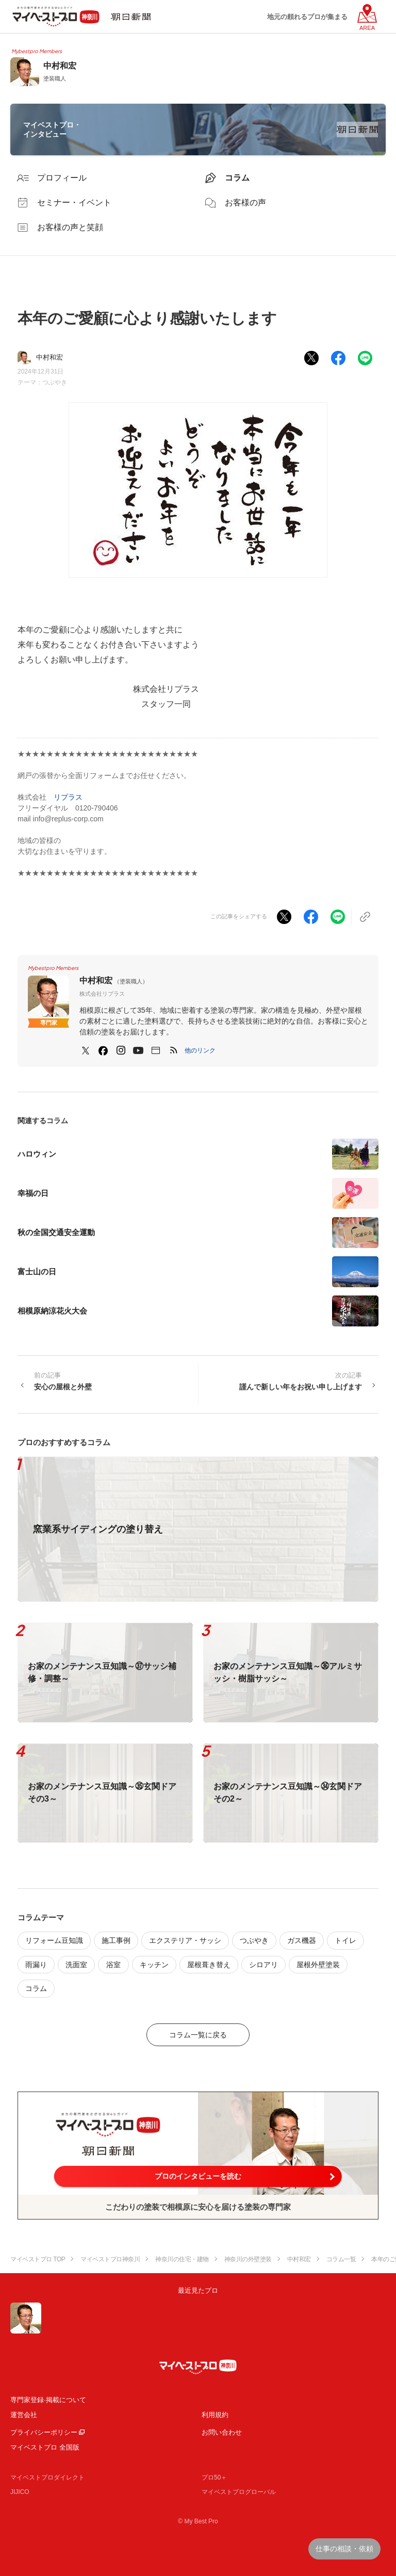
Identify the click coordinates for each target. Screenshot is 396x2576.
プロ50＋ (214, 2477)
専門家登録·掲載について (48, 2400)
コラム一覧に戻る (198, 2035)
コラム (36, 1988)
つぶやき (54, 382)
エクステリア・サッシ (185, 1940)
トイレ (345, 1940)
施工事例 (116, 1940)
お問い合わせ (222, 2432)
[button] (200, 1050)
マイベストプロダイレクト (47, 2477)
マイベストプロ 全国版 (44, 2447)
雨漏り (36, 1965)
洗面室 (76, 1965)
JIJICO (19, 2492)
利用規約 (215, 2415)
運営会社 (23, 2415)
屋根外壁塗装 (318, 1965)
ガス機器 (301, 1940)
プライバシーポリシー (43, 2432)
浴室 (113, 1965)
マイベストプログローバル (239, 2492)
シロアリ (263, 1965)
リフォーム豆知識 (54, 1940)
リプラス (68, 797)
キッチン (154, 1965)
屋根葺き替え (208, 1965)
